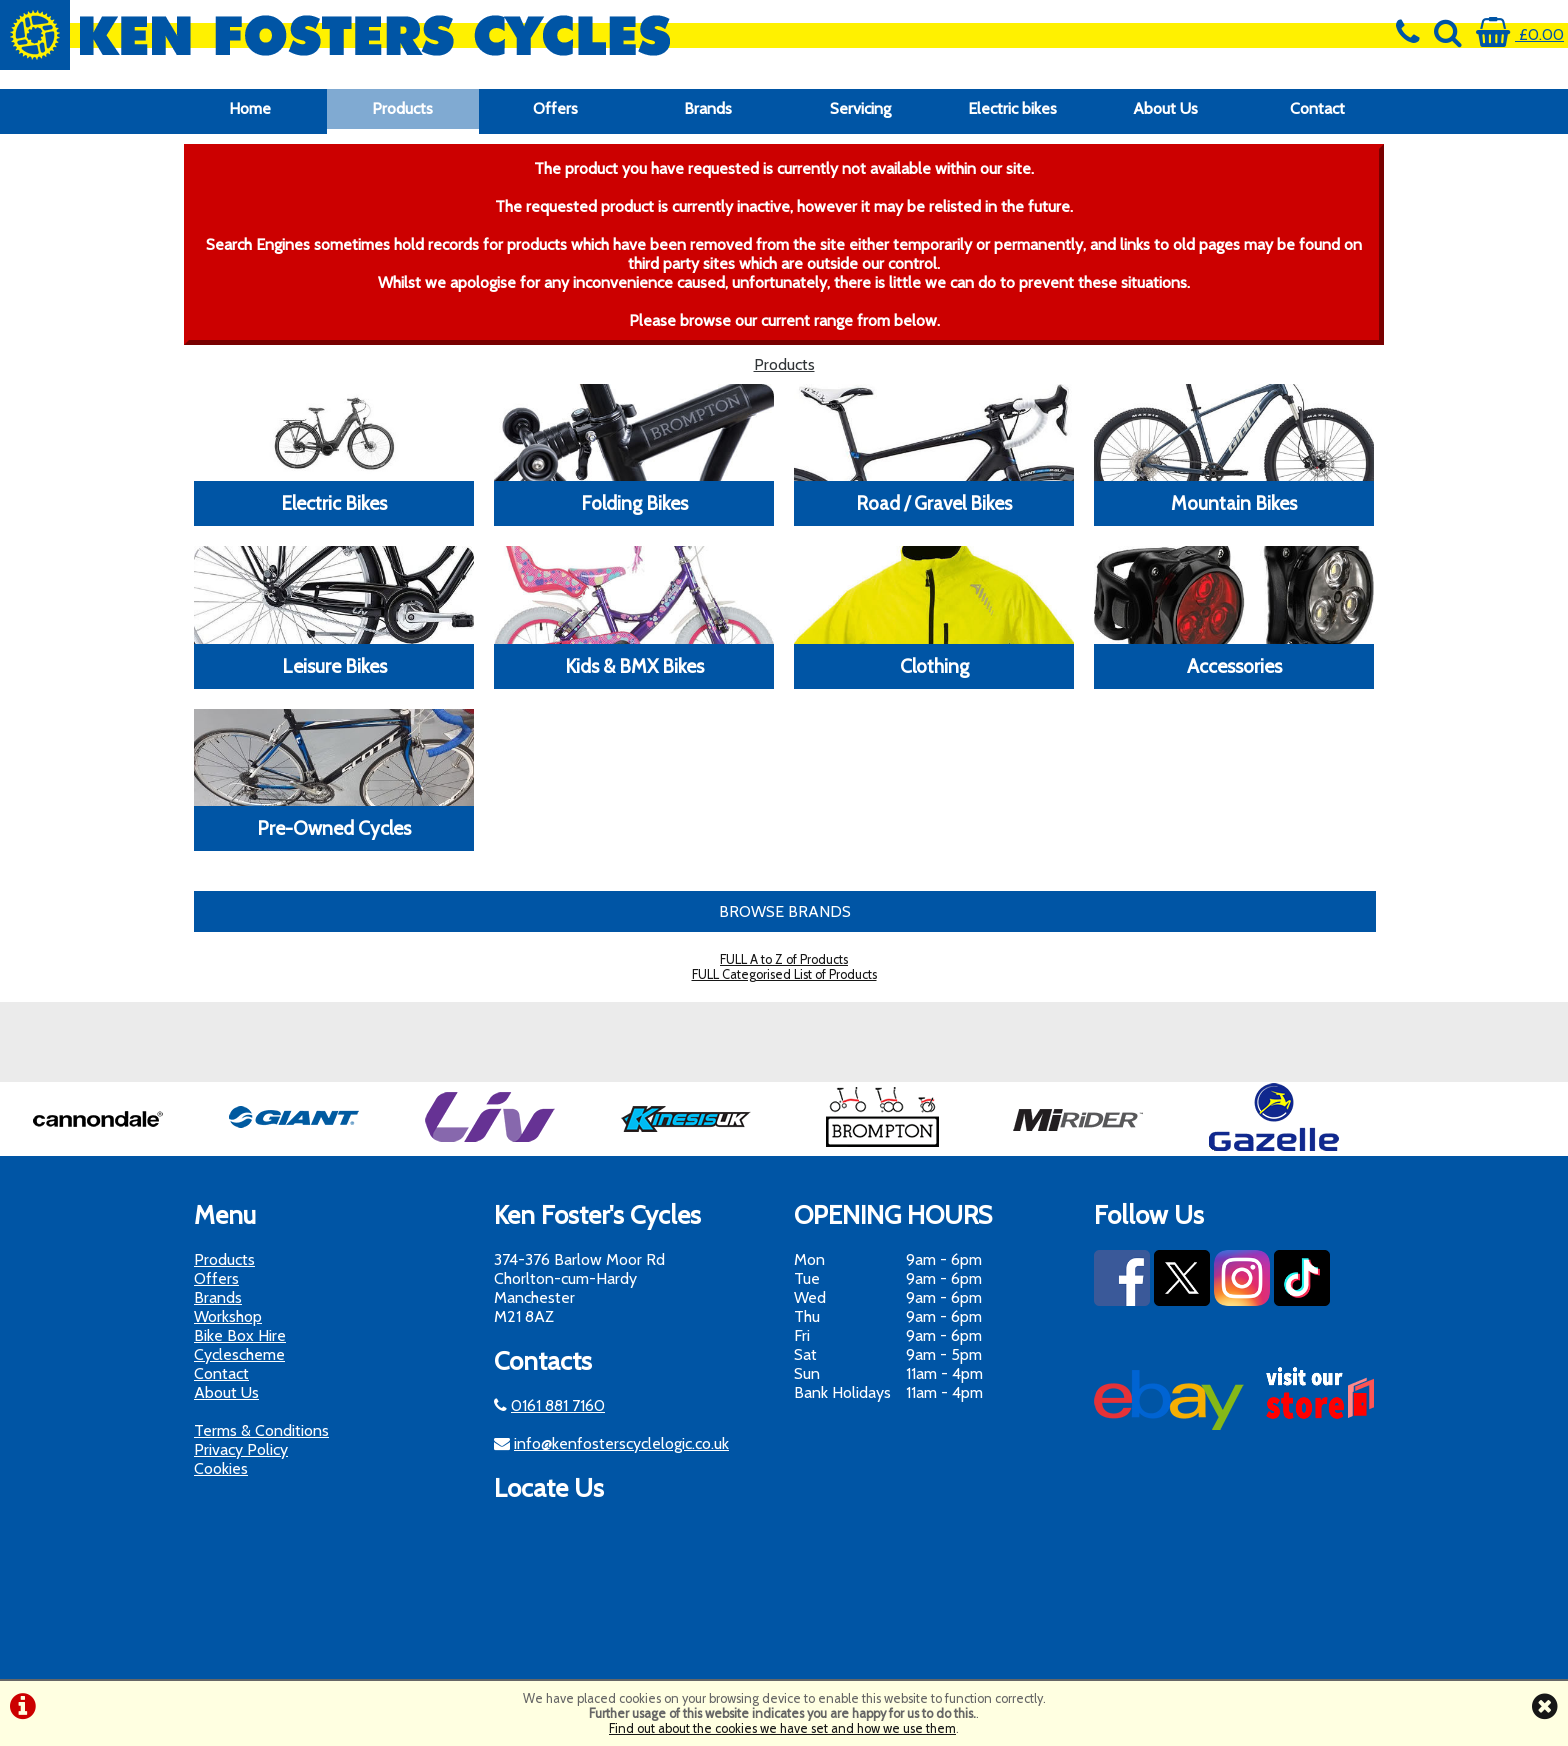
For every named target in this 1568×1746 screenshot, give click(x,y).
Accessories (1234, 666)
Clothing (934, 666)
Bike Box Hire (240, 1335)
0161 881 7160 (558, 1405)
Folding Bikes (634, 503)
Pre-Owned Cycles (334, 828)
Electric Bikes (334, 503)
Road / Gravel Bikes (934, 503)
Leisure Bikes (334, 666)
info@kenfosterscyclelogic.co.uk (621, 1443)
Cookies (221, 1468)
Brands (708, 108)
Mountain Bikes (1234, 503)
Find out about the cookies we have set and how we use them (782, 1728)
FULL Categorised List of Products (784, 974)
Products (402, 108)
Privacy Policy (241, 1449)
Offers (555, 108)
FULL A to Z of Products (784, 959)
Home (250, 108)
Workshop (228, 1316)
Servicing (860, 108)
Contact (1317, 108)
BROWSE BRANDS (785, 911)
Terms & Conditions (261, 1430)
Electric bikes (1012, 108)
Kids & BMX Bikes (634, 666)
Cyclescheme (239, 1354)
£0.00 (1520, 34)
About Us (1165, 108)
